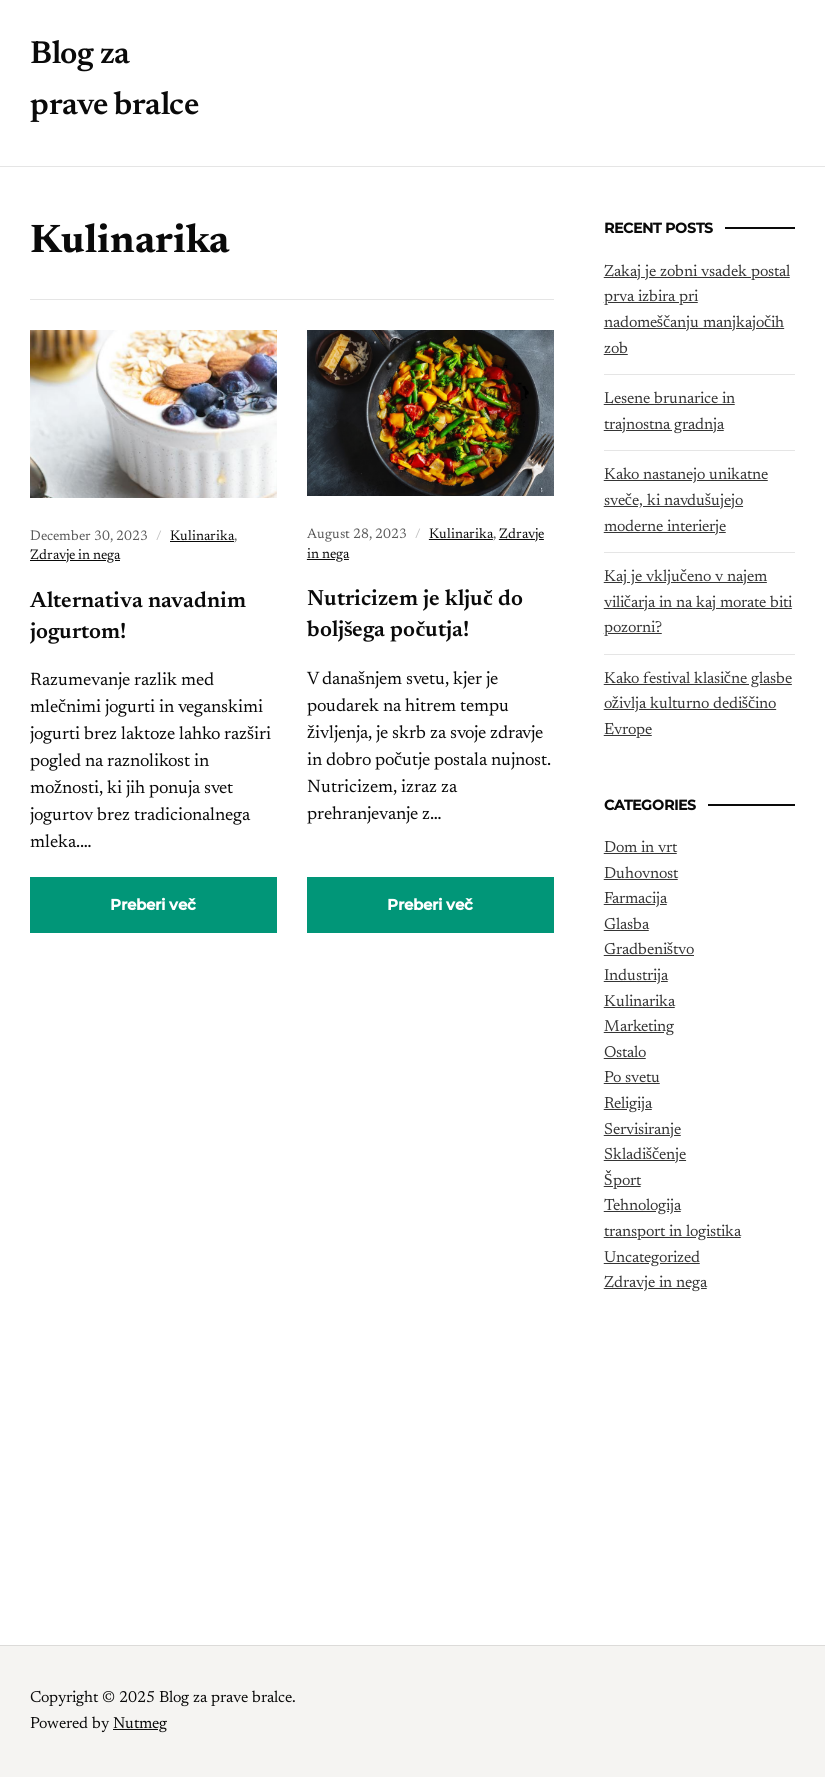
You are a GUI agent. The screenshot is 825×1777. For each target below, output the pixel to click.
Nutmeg (140, 1724)
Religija (628, 1104)
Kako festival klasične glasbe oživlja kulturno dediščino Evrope (698, 704)
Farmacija (635, 899)
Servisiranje (642, 1130)
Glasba (626, 925)
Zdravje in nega (75, 556)
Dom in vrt (640, 848)
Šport (622, 1181)
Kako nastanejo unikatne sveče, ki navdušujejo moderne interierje (686, 500)
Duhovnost (641, 874)
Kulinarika (202, 537)
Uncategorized (652, 1258)
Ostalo (625, 1053)
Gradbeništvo (649, 950)
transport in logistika (672, 1232)
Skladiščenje (645, 1155)
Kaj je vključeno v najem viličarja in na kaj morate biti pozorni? (698, 602)
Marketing (639, 1027)
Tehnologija (642, 1206)
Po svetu (632, 1078)
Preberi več (153, 904)
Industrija (636, 976)
